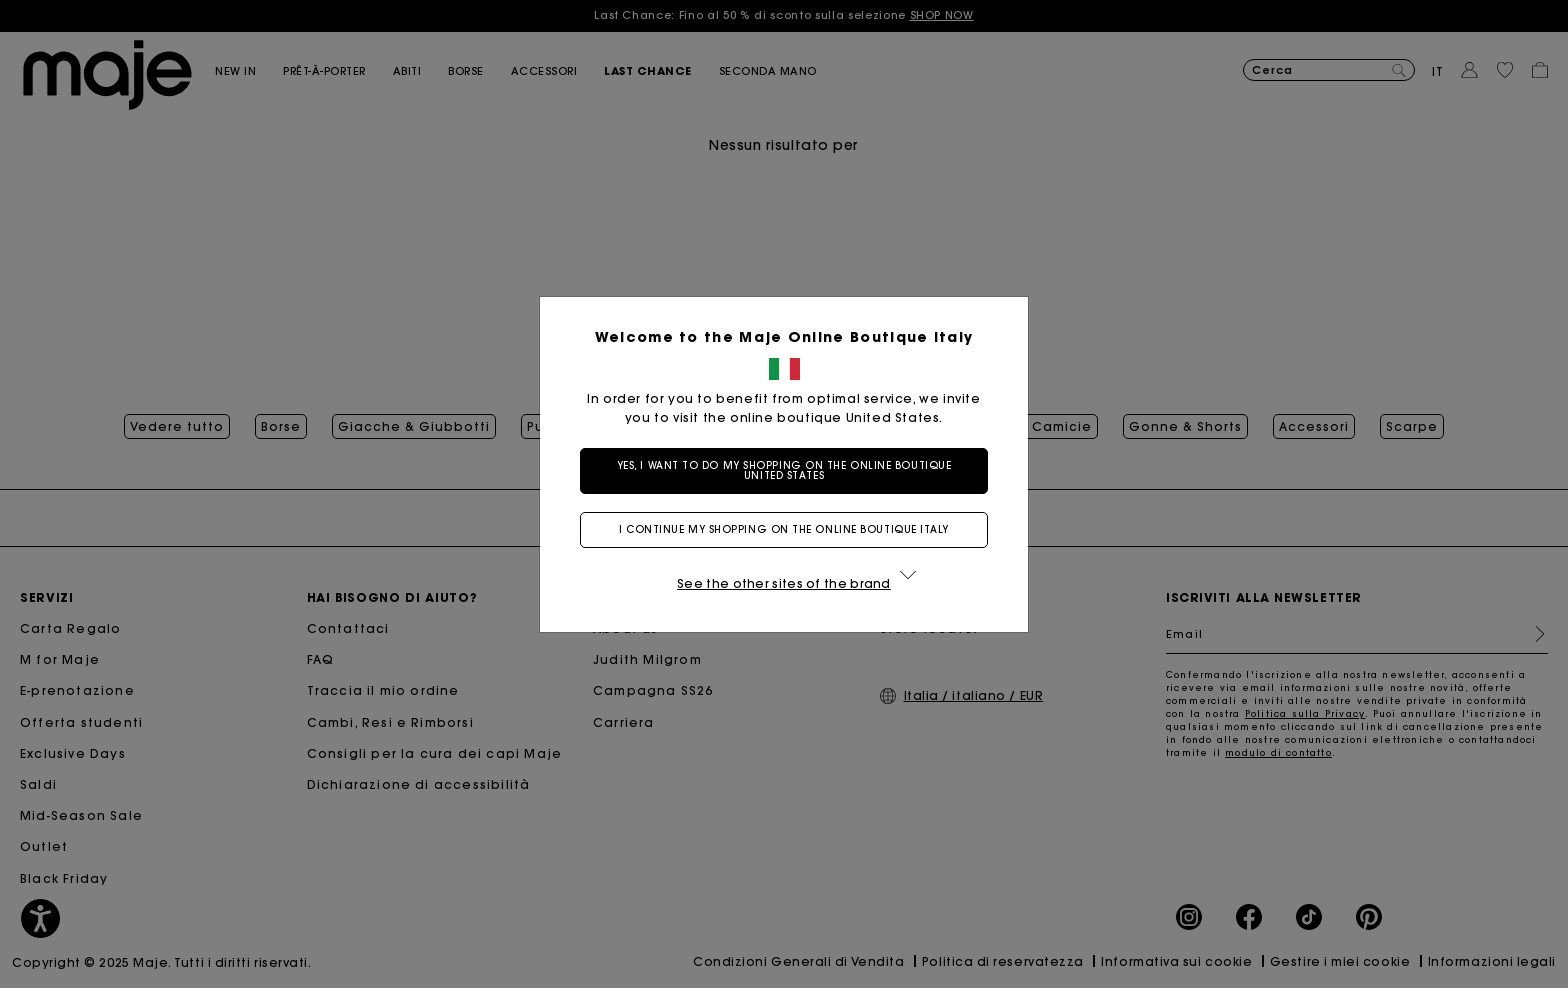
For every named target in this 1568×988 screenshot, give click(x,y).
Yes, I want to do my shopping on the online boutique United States (784, 470)
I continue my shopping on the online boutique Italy (784, 529)
